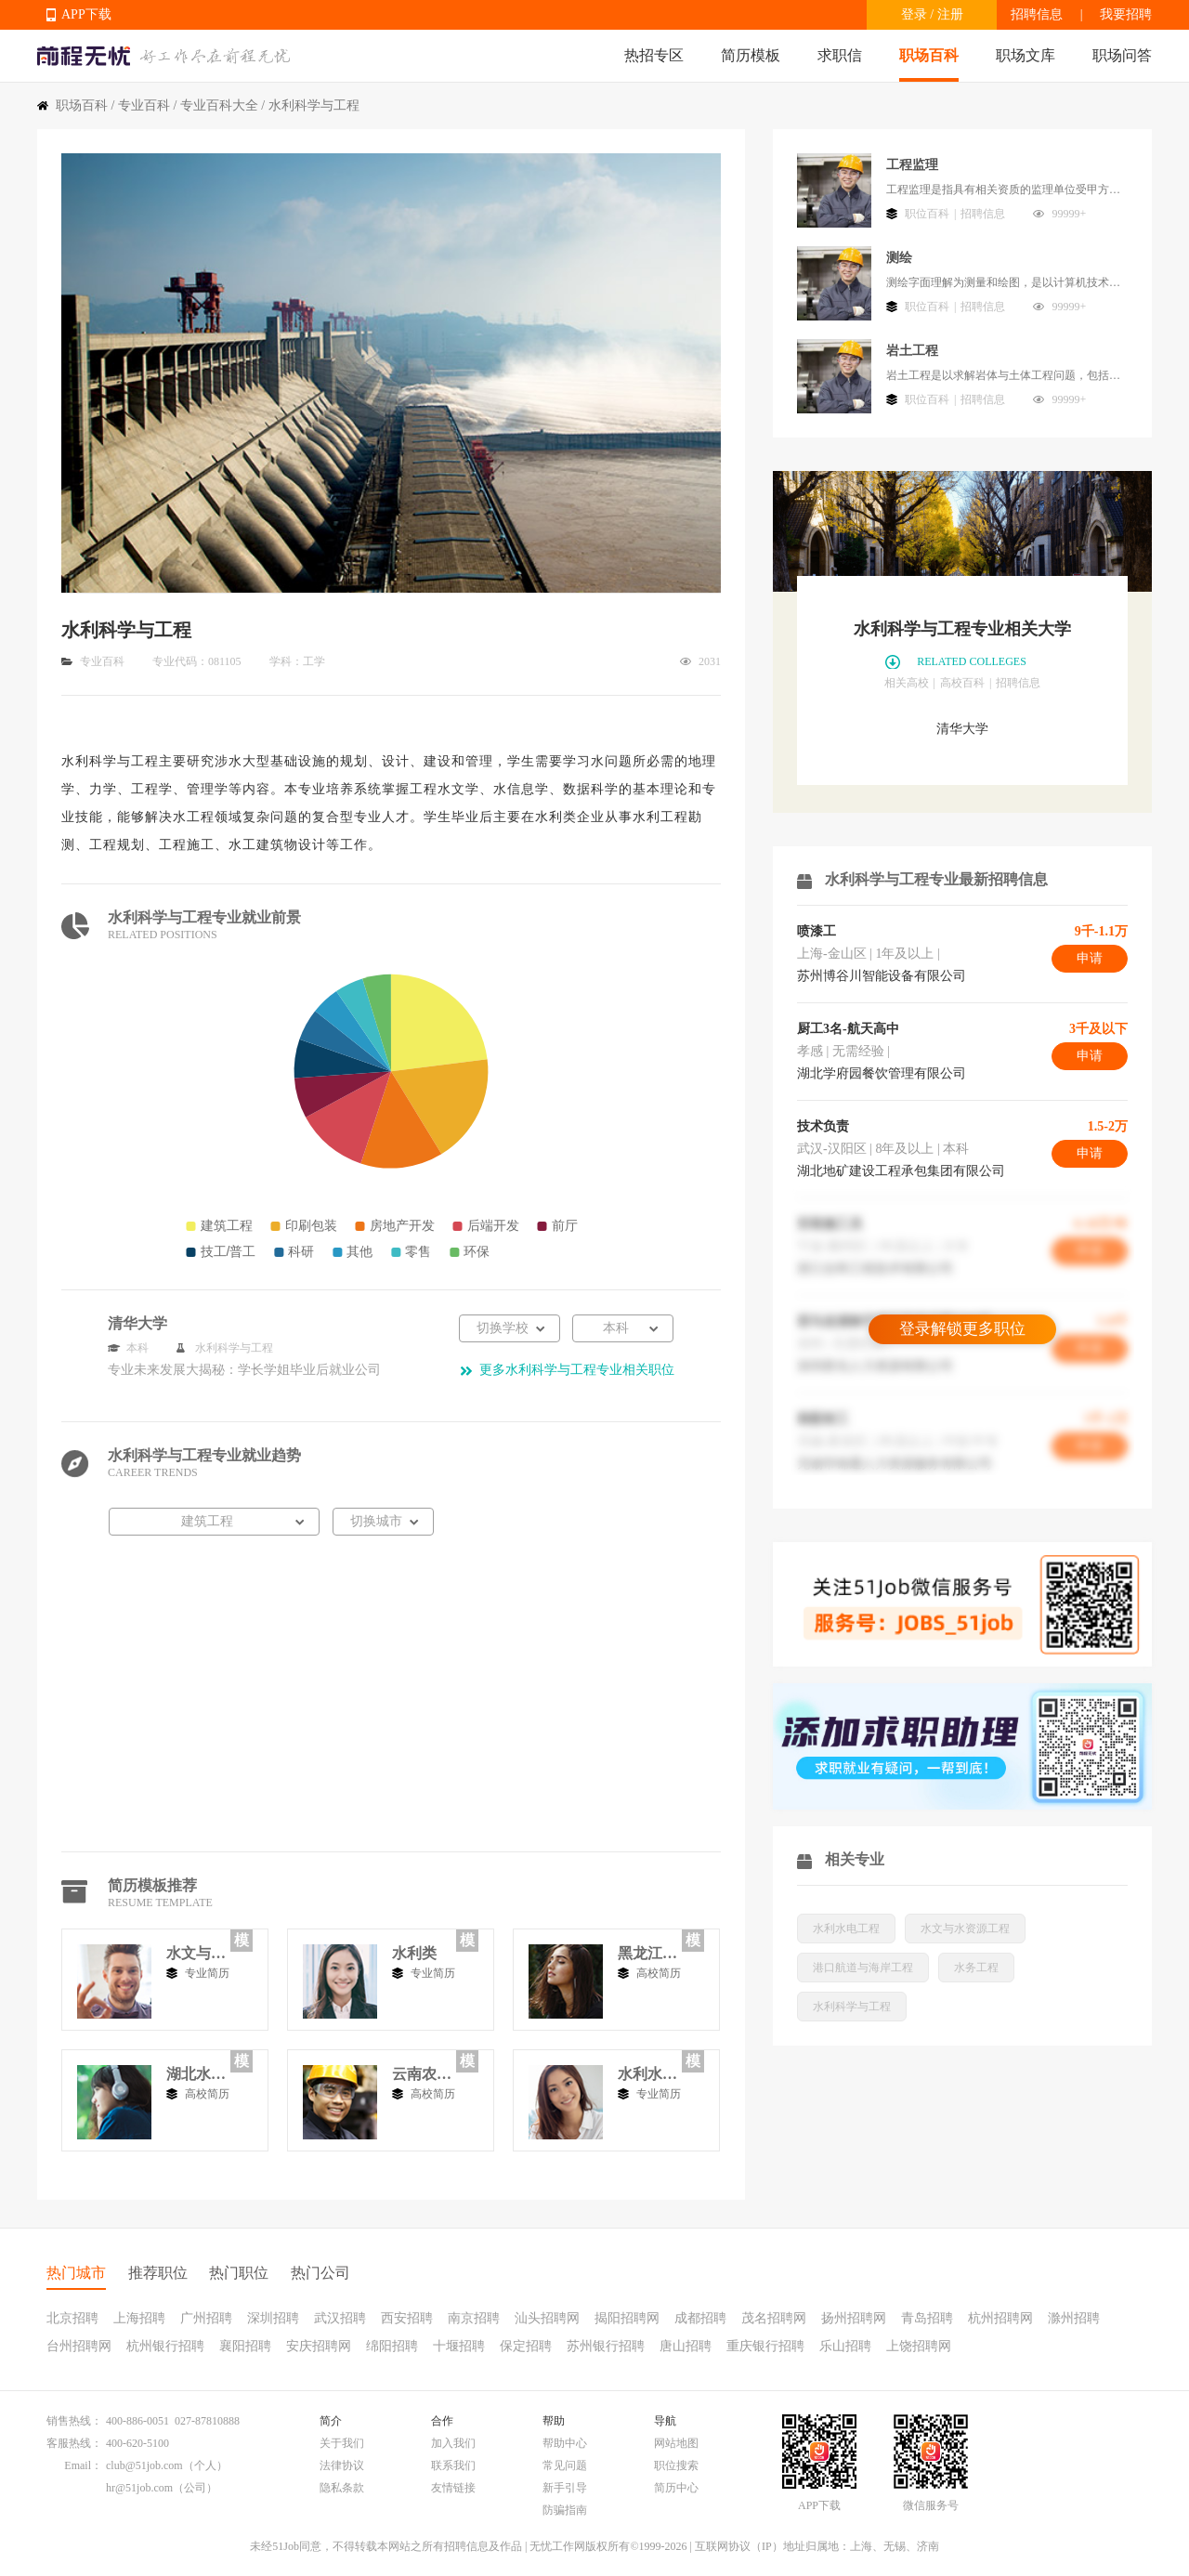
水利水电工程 (647, 2074)
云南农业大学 (421, 2074)
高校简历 (658, 1973)
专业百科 (144, 105)
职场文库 (1025, 55)
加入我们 (453, 2443)
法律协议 (342, 2465)
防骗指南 (564, 2510)
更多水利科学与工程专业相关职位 (576, 1370)
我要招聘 (1126, 14)
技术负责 (823, 1126)
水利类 (414, 1953)
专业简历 (207, 1973)
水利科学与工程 (852, 2006)
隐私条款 (342, 2487)
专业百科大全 (219, 105)
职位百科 (927, 213)
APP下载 (86, 14)
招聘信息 (1037, 14)
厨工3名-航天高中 (848, 1029)
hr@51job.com (139, 2487)
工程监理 (912, 165)
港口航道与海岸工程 (863, 1967)
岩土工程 (912, 351)
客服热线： (74, 2443)
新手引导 (564, 2487)
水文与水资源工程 (196, 1953)
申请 (1090, 958)
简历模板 (750, 55)
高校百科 (962, 682)
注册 (950, 14)
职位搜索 (676, 2465)
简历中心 (676, 2487)
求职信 (839, 55)
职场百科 (929, 55)
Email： (83, 2465)
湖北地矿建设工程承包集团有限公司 (901, 1171)
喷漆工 (816, 931)
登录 (914, 14)
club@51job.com (144, 2465)
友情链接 (453, 2487)
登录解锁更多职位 (962, 1329)
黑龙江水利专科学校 (647, 1953)
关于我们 (342, 2443)
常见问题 (564, 2465)
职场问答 (1122, 55)
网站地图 (676, 2443)
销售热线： (74, 2420)
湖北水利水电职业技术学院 (196, 2074)
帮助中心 (564, 2443)
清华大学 (962, 729)
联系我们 (453, 2465)
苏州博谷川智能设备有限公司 (881, 976)
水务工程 (976, 1967)
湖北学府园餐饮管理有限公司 (881, 1073)
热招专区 (654, 55)
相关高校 (906, 682)
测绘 (899, 258)
